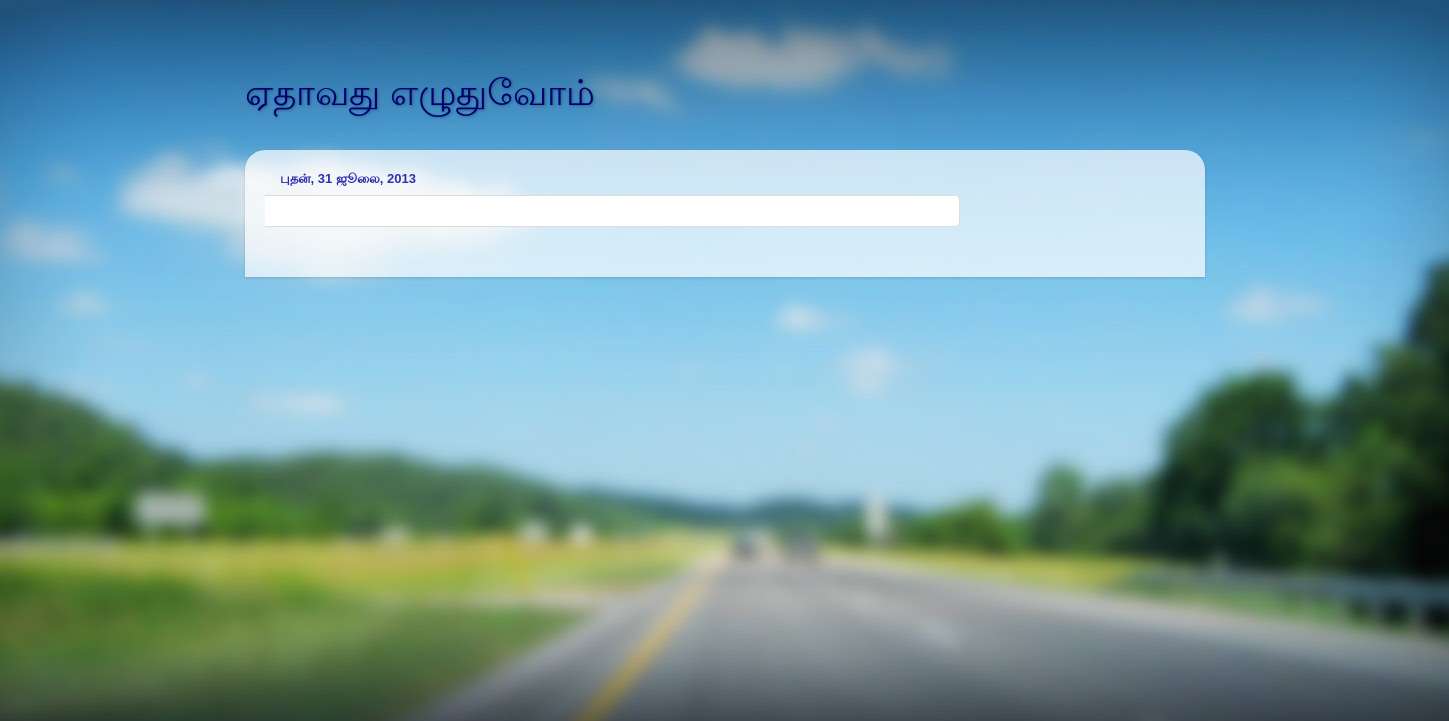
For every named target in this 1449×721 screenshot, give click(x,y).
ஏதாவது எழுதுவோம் (420, 92)
